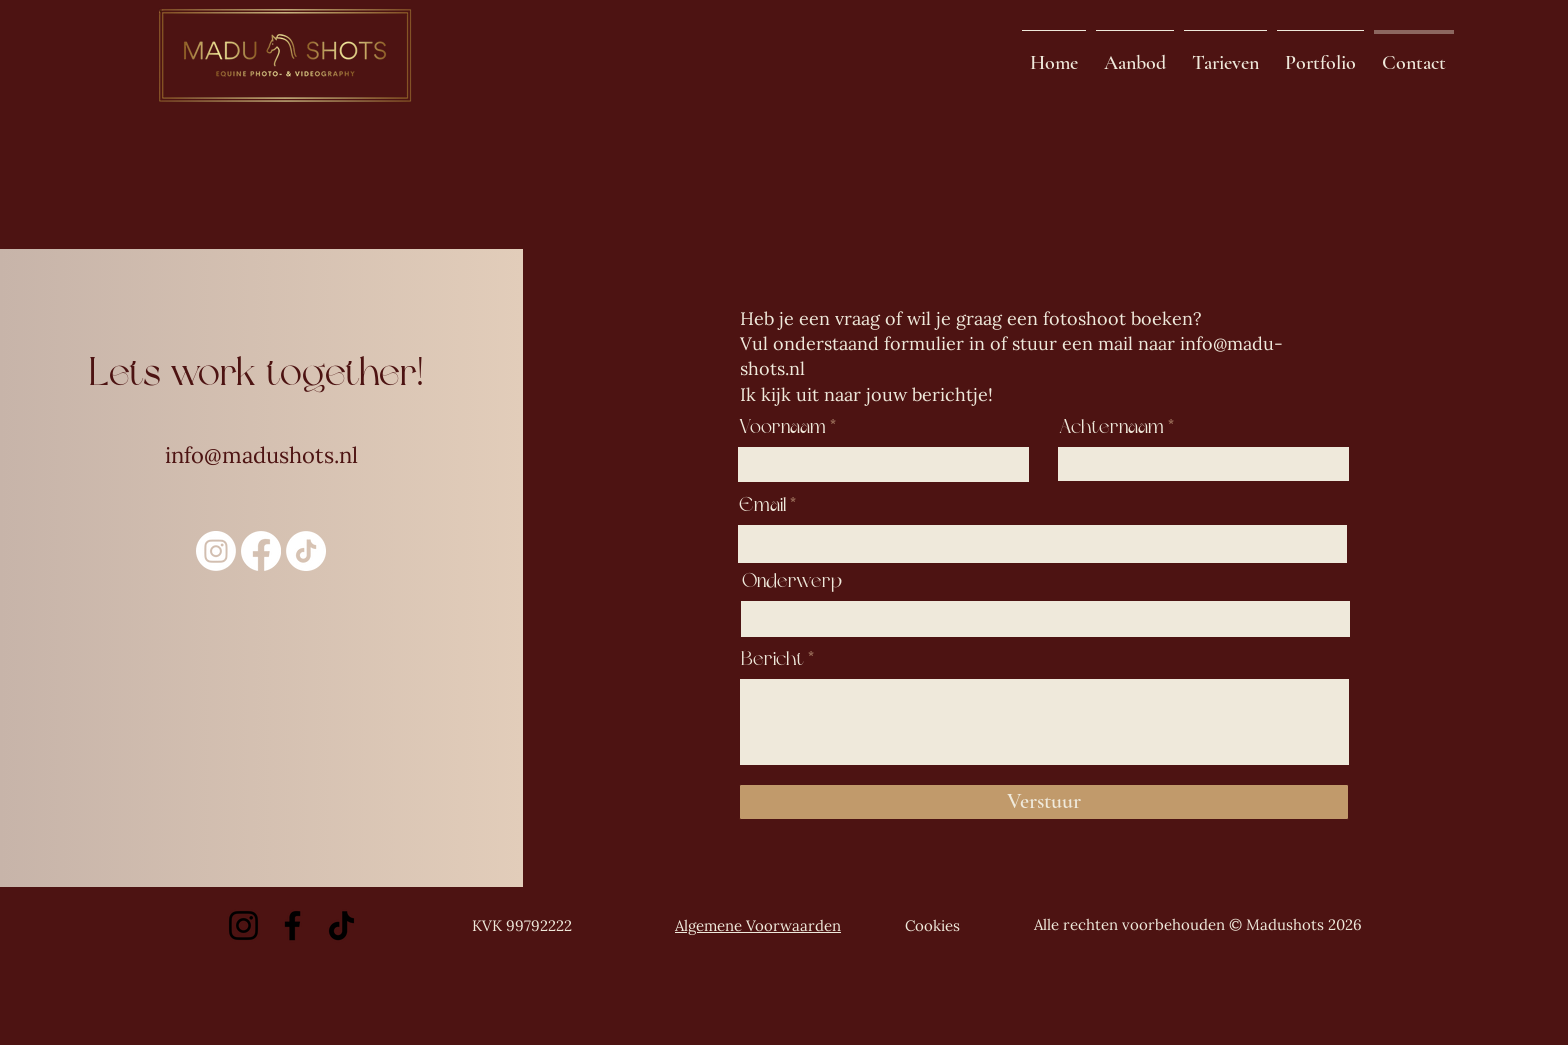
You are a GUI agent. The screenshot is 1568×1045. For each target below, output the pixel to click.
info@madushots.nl (261, 455)
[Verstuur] (1044, 802)
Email (762, 505)
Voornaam (782, 427)
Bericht (772, 659)
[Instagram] (216, 551)
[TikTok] (306, 551)
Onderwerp (792, 581)
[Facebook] (292, 925)
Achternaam (1111, 427)
